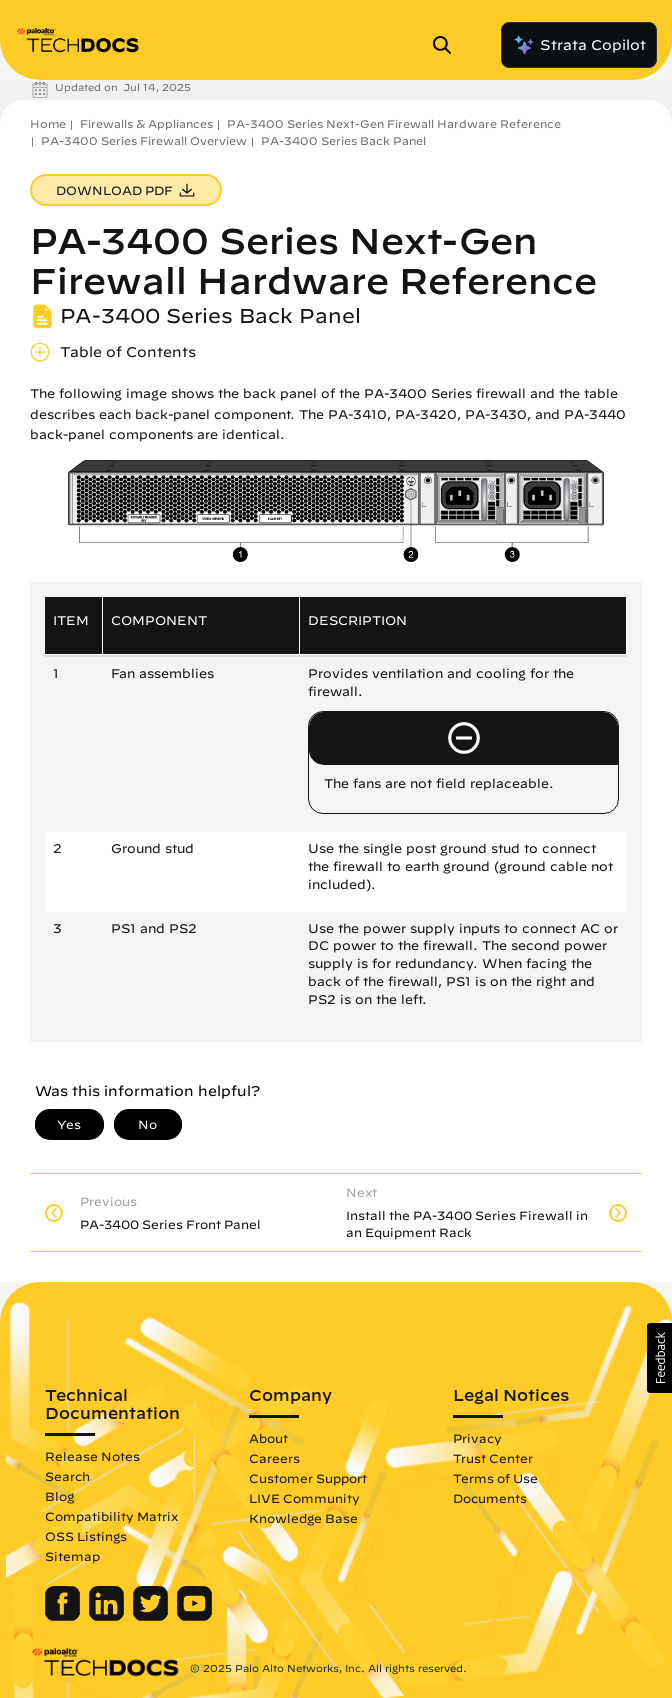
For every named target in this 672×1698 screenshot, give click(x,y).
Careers (274, 1458)
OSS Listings (86, 1536)
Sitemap (72, 1556)
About (268, 1438)
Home (48, 123)
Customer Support (308, 1478)
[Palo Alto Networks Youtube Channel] (194, 1616)
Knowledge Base (303, 1518)
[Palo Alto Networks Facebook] (64, 1616)
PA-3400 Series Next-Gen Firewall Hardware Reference (394, 123)
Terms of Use (495, 1478)
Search (67, 1476)
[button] (659, 1358)
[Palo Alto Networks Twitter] (152, 1616)
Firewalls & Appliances (146, 123)
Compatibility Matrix (111, 1516)
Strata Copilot (579, 45)
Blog (59, 1496)
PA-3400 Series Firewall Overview (144, 140)
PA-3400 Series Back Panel (343, 140)
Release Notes (92, 1456)
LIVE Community (304, 1498)
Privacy (477, 1438)
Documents (490, 1498)
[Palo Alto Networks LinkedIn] (108, 1616)
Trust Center (493, 1458)
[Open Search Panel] (448, 45)
